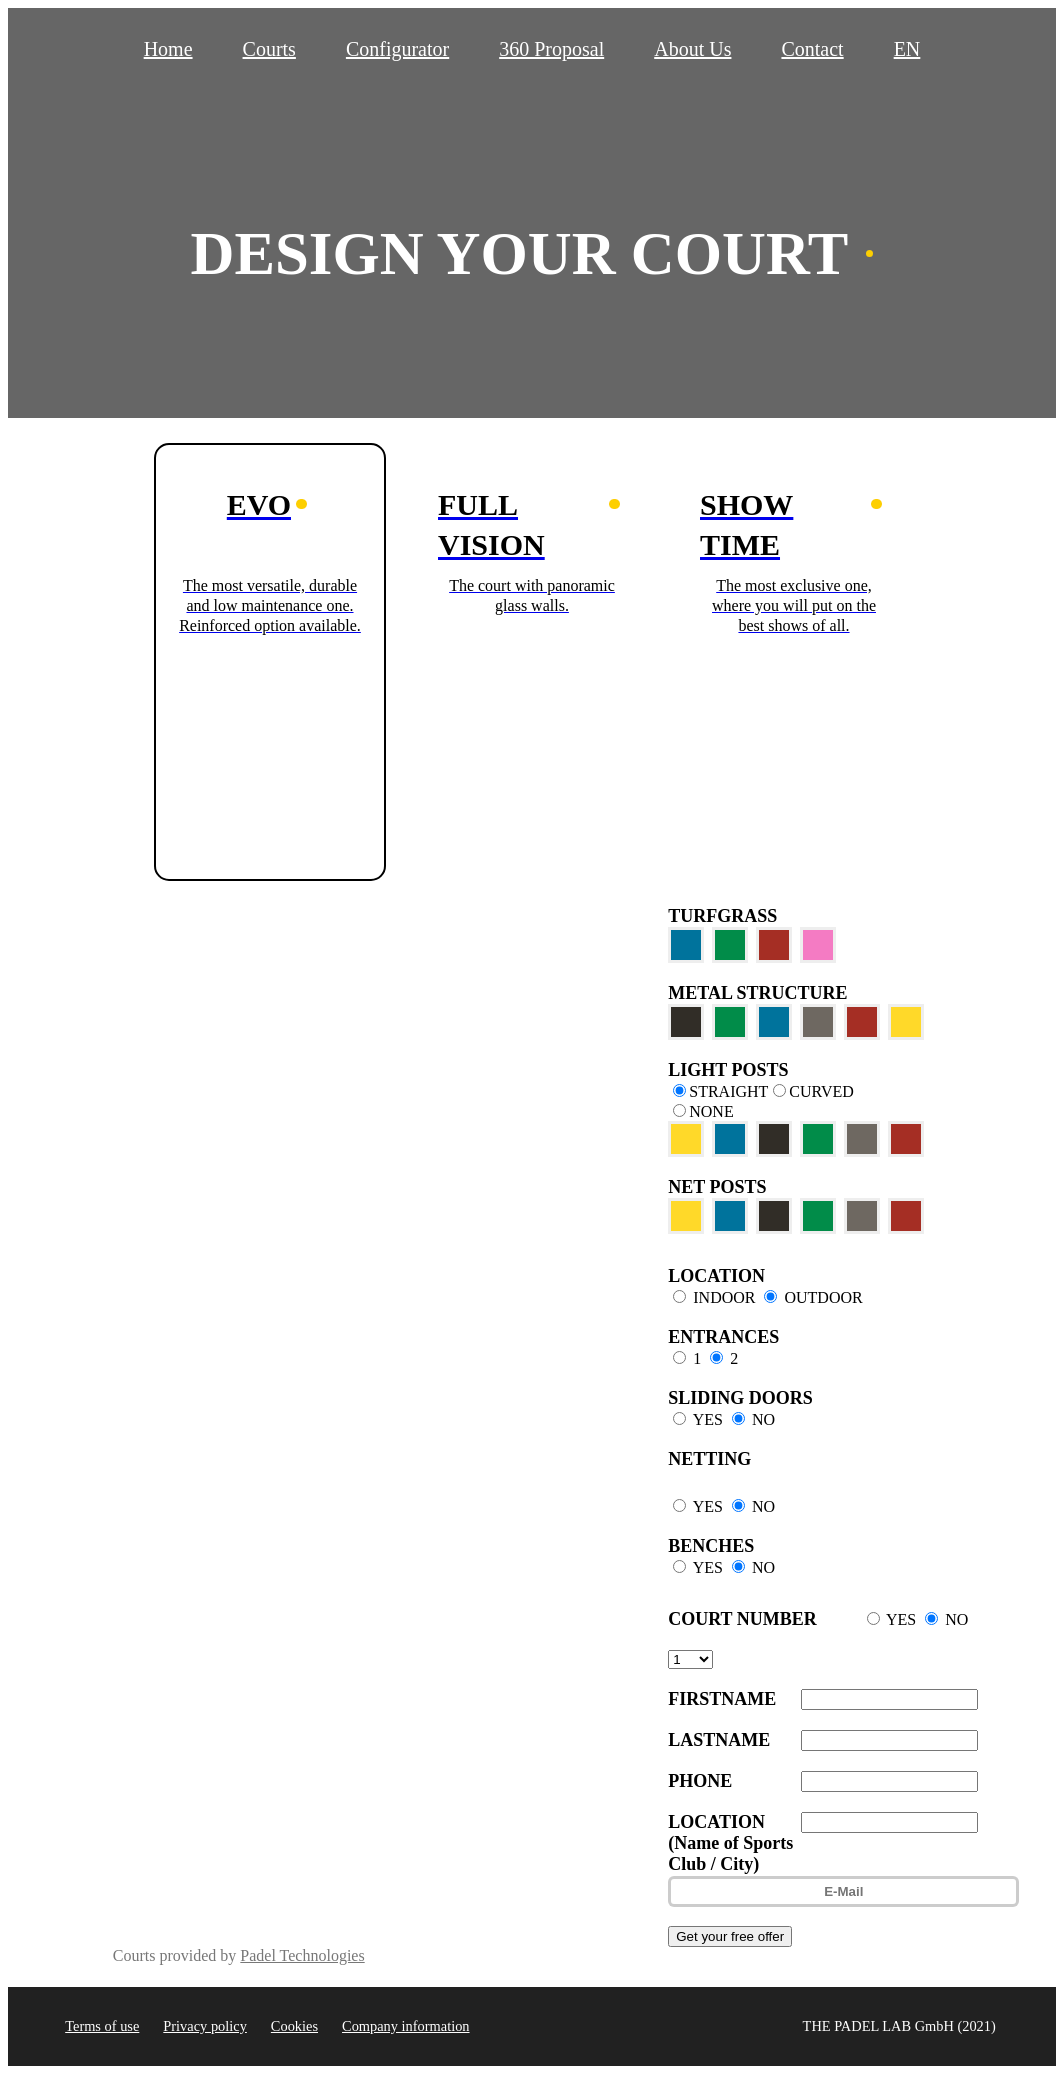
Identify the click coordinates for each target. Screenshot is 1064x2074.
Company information (406, 2026)
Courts (269, 49)
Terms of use (102, 2026)
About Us (692, 49)
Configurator (397, 49)
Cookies (294, 2026)
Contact (812, 49)
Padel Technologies (302, 1955)
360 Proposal (551, 49)
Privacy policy (205, 2026)
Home (168, 49)
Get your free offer (730, 1936)
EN (907, 49)
